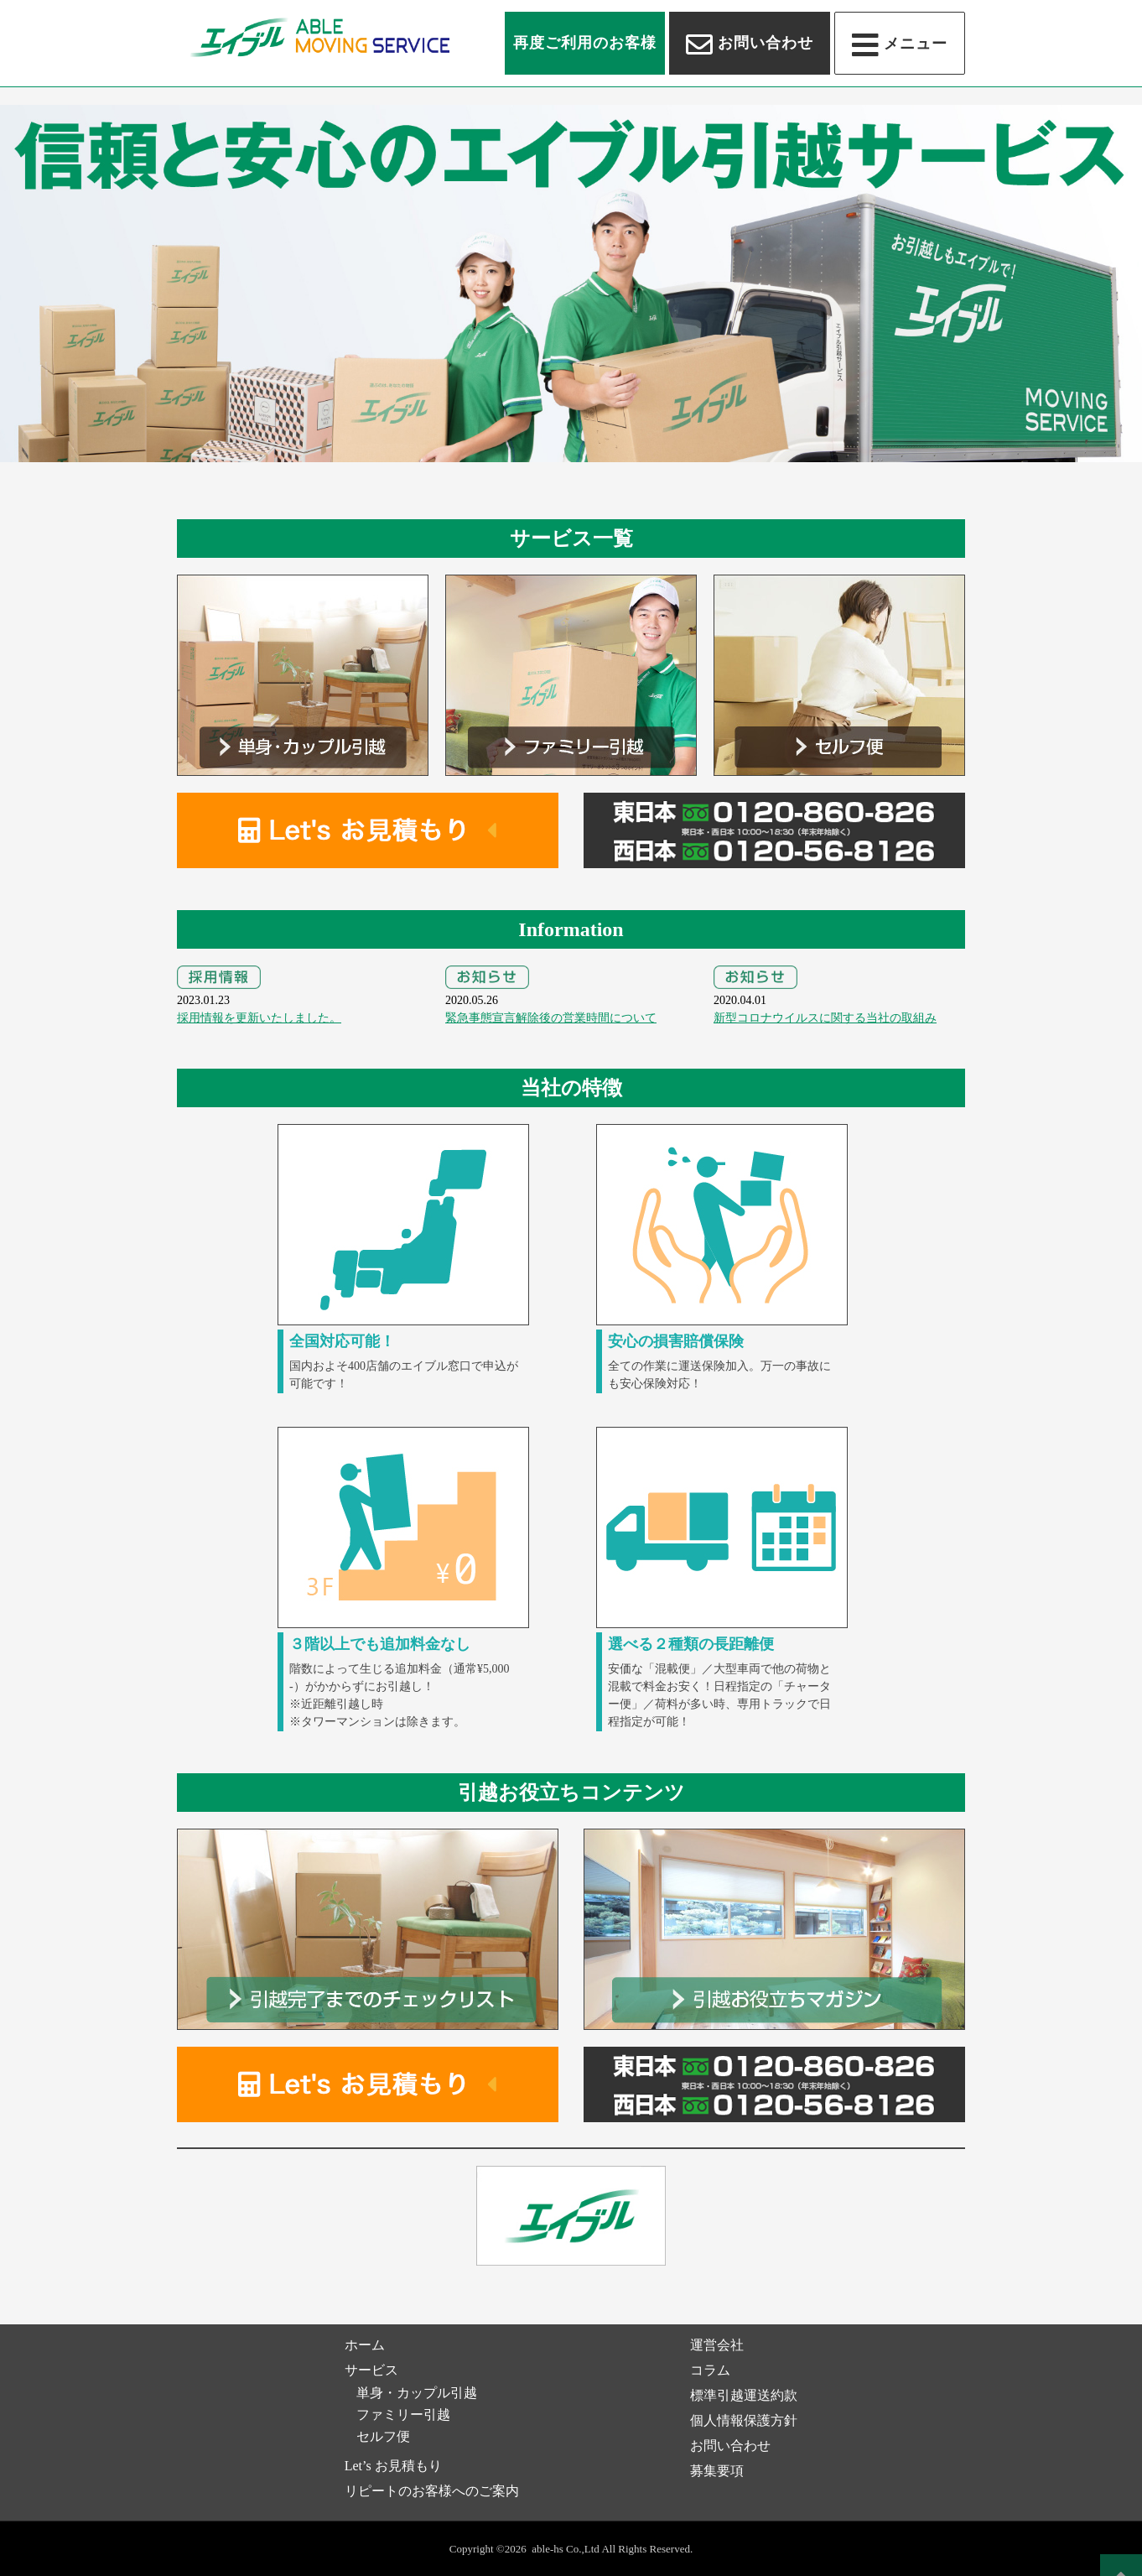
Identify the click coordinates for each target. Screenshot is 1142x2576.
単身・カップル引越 (416, 2393)
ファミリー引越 (403, 2414)
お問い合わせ (730, 2445)
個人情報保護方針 (743, 2420)
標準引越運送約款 (743, 2395)
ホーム (365, 2345)
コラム (710, 2370)
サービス (371, 2370)
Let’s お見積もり (393, 2466)
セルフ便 (383, 2436)
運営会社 (717, 2345)
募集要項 (717, 2471)
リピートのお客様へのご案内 (432, 2491)
